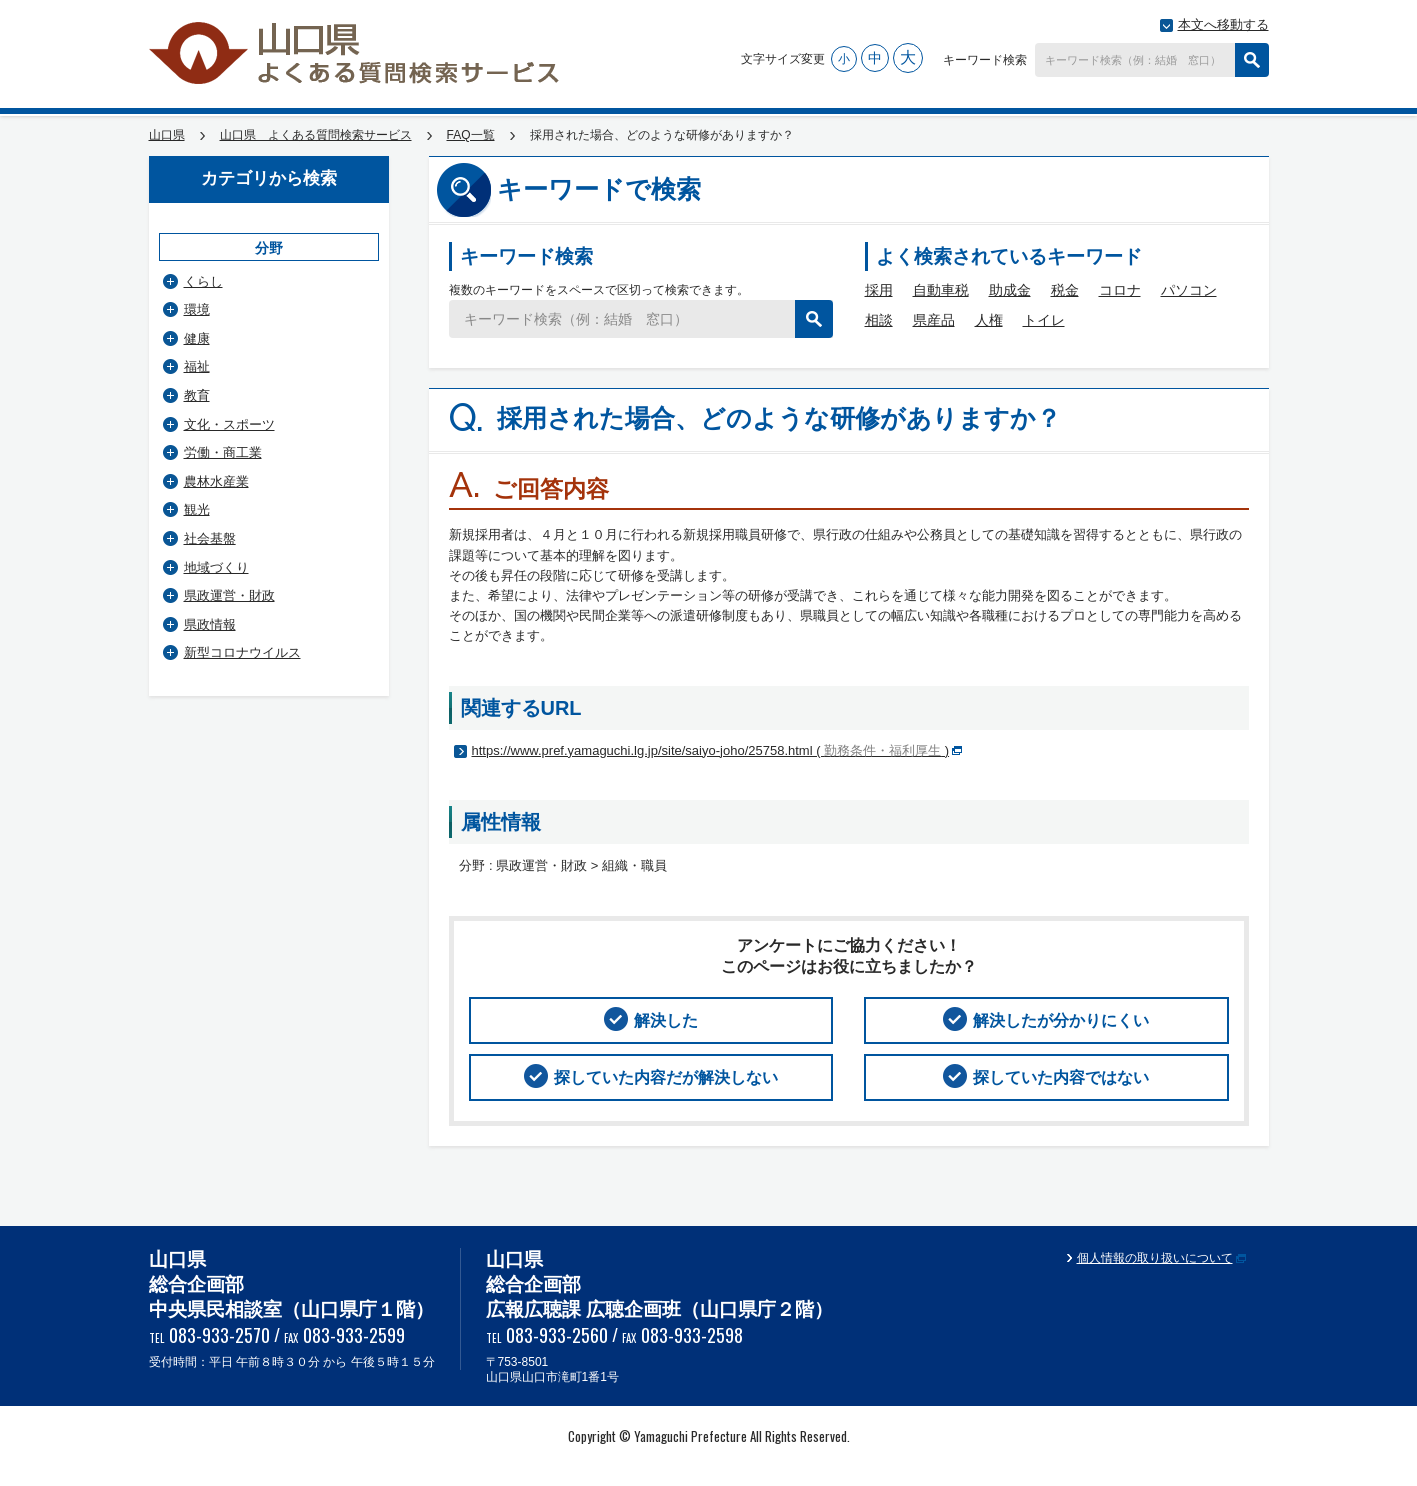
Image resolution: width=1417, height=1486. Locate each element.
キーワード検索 (985, 60)
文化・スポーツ (229, 424)
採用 (879, 290)
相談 (879, 320)
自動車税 (941, 290)
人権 (989, 320)
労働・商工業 (223, 452)
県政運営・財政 (229, 595)
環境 (197, 309)
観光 (197, 509)
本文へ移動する (1223, 24)
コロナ (1120, 290)
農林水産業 (216, 481)
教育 (197, 395)
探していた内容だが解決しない (666, 1077)
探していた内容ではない (1061, 1077)
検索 (1252, 60)
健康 (197, 338)
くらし (203, 281)
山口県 (167, 135)
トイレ (1044, 320)
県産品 (934, 320)
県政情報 (210, 624)
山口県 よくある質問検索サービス (356, 53)
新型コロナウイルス (242, 652)
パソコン (1189, 290)
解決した (666, 1020)
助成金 (1010, 290)
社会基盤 (210, 538)
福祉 (197, 366)
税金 (1065, 290)
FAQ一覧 (471, 135)
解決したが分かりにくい (1061, 1020)
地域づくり (216, 567)
